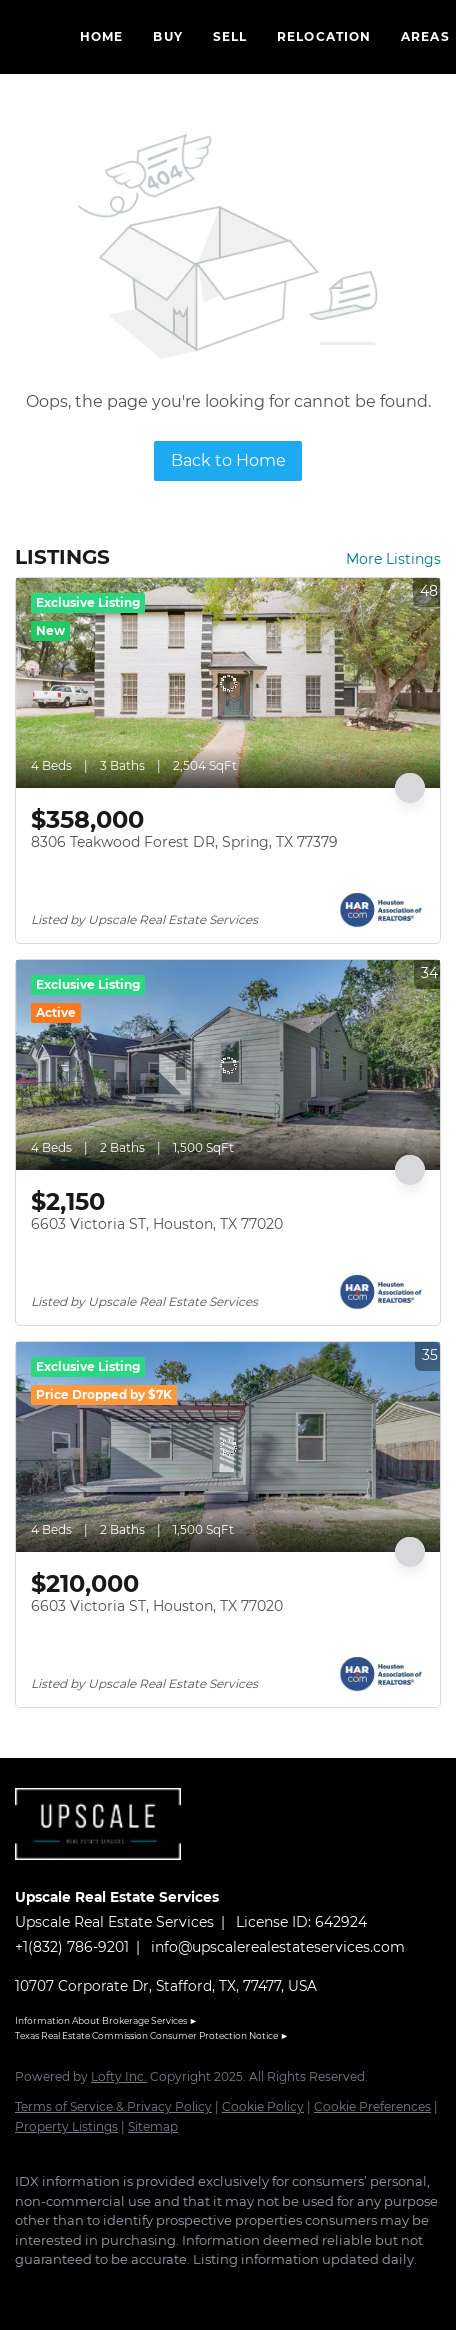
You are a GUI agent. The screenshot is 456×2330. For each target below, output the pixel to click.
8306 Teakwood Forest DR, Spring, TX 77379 (184, 842)
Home (101, 36)
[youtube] (145, 2290)
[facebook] (25, 2290)
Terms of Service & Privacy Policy (113, 2106)
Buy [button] (167, 36)
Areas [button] (425, 36)
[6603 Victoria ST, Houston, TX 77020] (228, 1065)
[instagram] (105, 2290)
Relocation (324, 36)
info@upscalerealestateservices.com (278, 1947)
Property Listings (66, 2126)
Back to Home (228, 460)
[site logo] (108, 1869)
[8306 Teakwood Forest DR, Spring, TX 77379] (228, 683)
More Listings (393, 559)
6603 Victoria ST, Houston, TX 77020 (157, 1224)
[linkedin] (65, 2290)
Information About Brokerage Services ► (106, 2020)
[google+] (185, 2290)
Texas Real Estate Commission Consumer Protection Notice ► (152, 2035)
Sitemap (153, 2126)
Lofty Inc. (119, 2076)
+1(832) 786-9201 (72, 1947)
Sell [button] (230, 36)
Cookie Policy (263, 2106)
